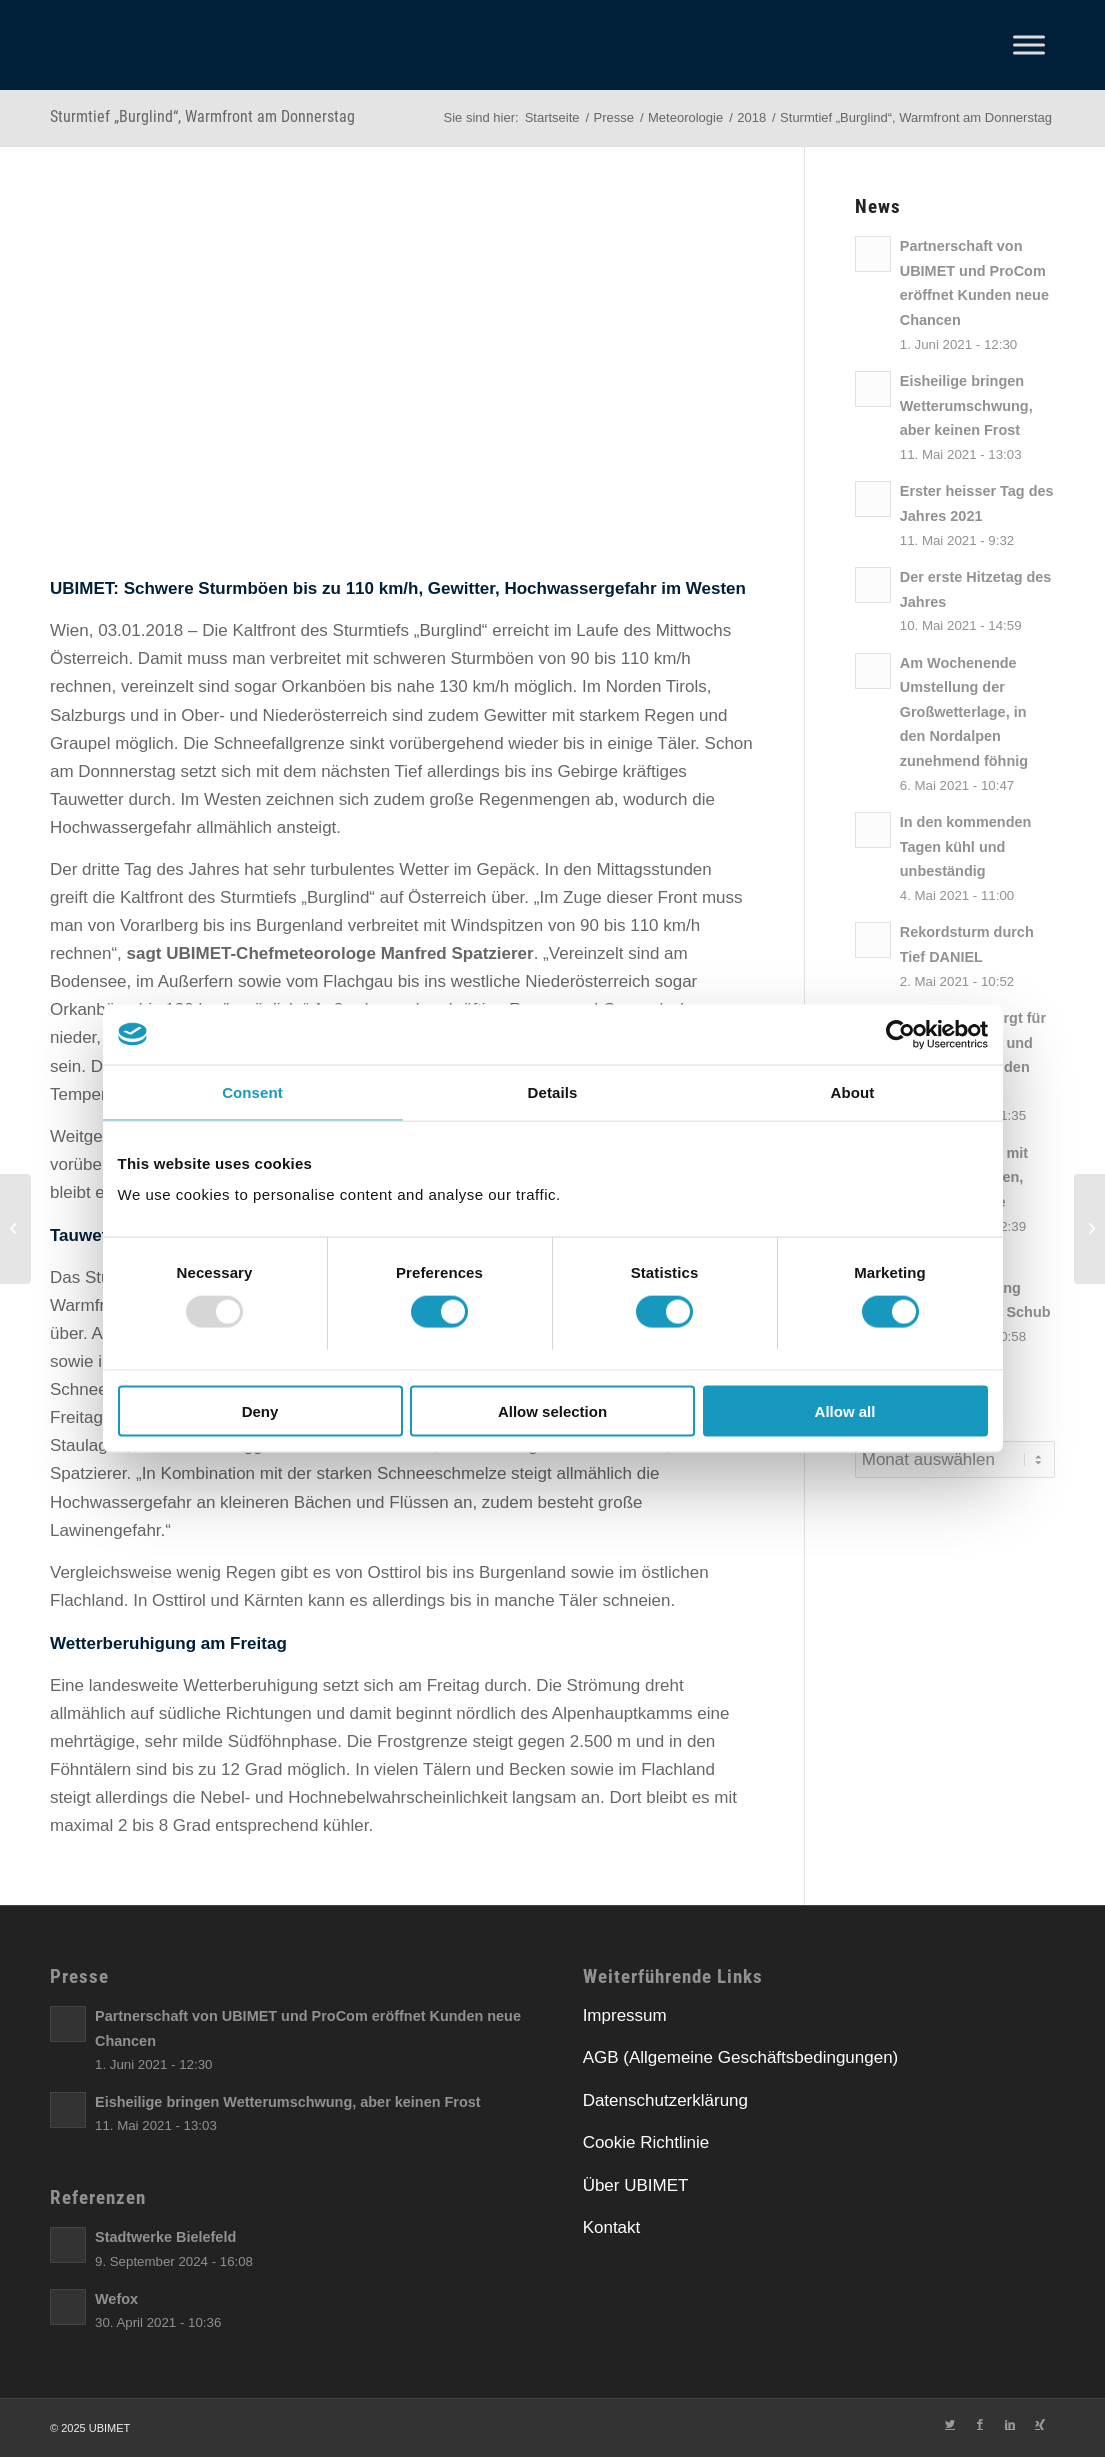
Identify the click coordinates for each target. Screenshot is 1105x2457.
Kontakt (612, 2227)
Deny (260, 1411)
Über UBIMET (636, 2185)
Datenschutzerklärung (665, 2100)
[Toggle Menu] (1029, 44)
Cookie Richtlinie (646, 2142)
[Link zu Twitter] (950, 2424)
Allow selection (552, 1411)
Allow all (845, 1411)
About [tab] (853, 1091)
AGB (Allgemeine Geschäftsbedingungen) (741, 2057)
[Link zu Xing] (1040, 2424)
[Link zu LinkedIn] (1010, 2424)
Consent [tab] (252, 1091)
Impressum (625, 2015)
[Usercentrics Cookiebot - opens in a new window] (900, 1034)
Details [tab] (553, 1091)
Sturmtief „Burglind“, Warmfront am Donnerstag (202, 116)
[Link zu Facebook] (980, 2424)
